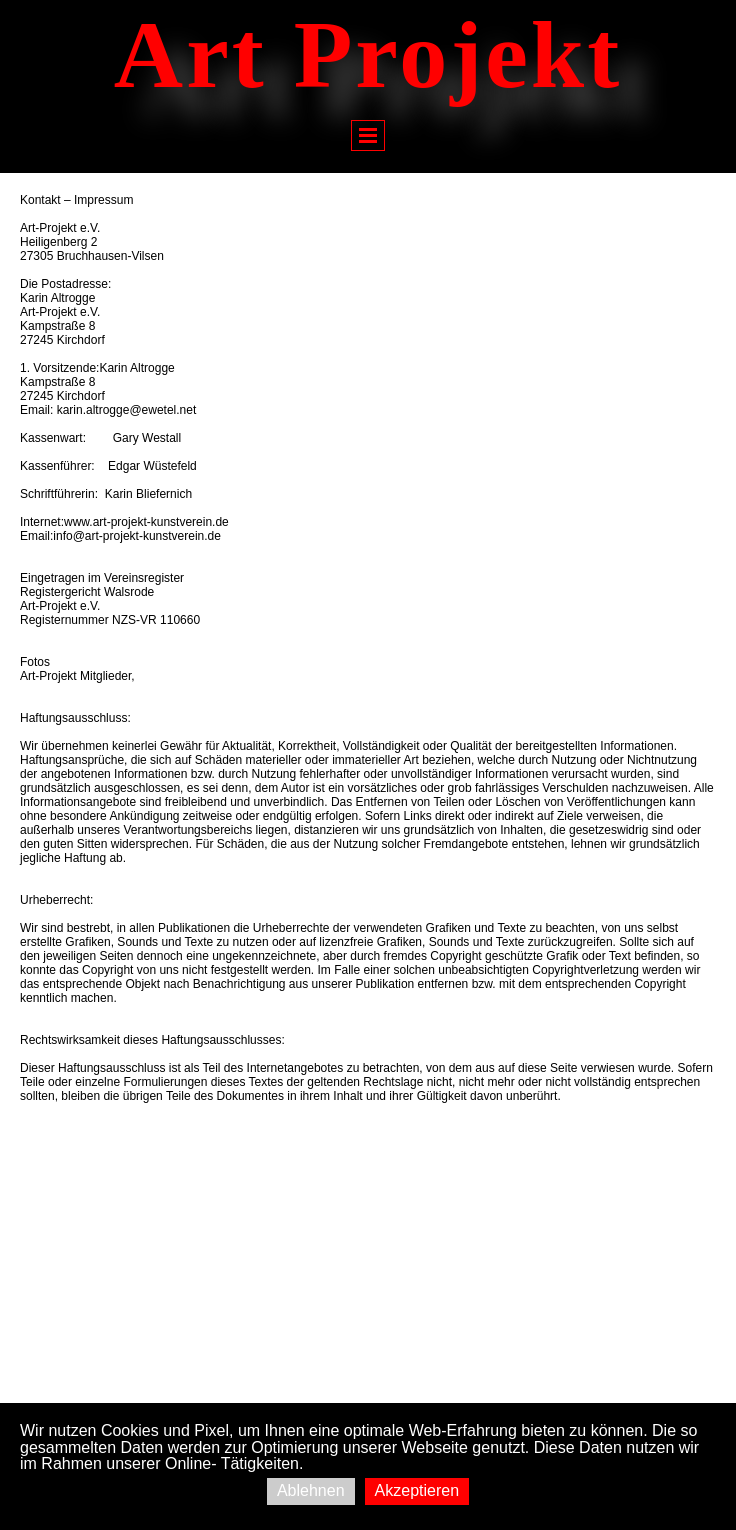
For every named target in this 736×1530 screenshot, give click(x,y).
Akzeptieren (417, 1490)
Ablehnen (311, 1490)
